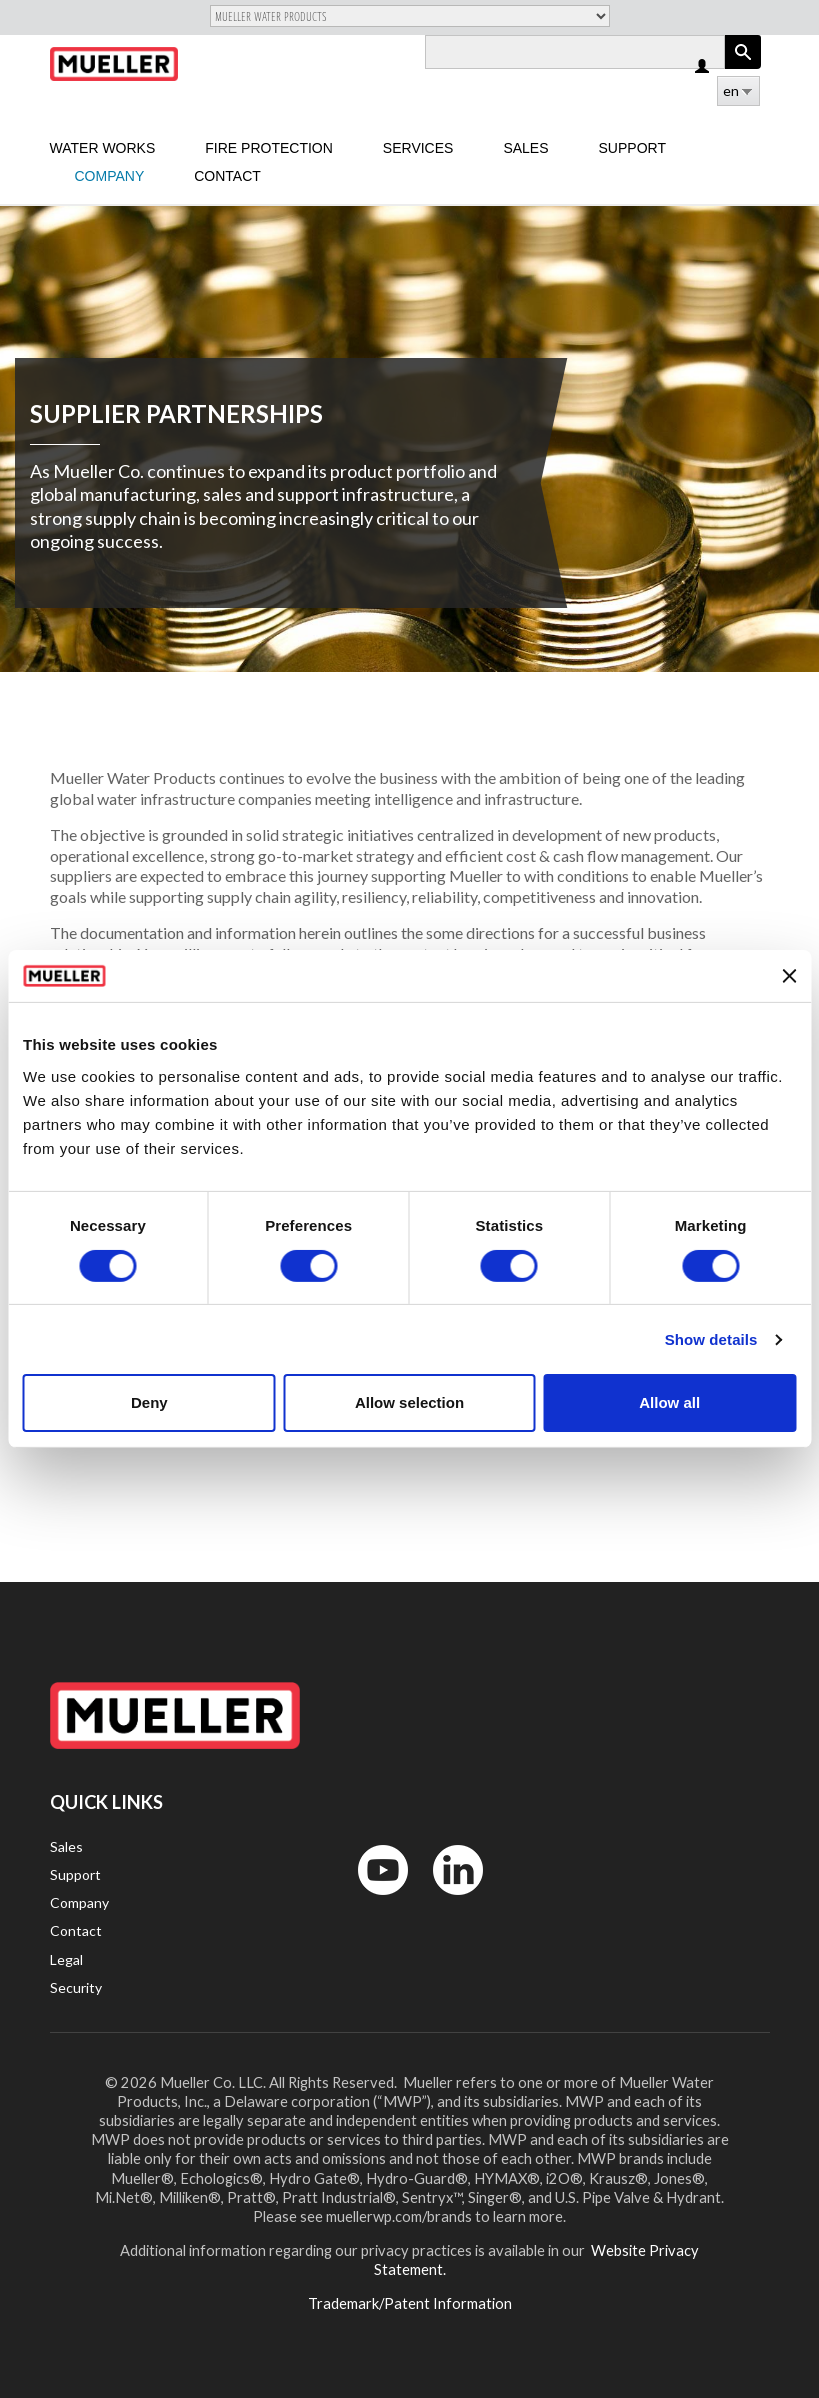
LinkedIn (448, 1899)
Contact (227, 176)
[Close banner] (789, 976)
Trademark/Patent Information (410, 2303)
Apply (743, 68)
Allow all (669, 1402)
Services (418, 148)
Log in (703, 67)
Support (632, 148)
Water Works (103, 148)
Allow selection (409, 1402)
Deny (149, 1402)
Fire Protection (269, 148)
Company (110, 176)
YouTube (372, 1899)
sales (525, 148)
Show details (711, 1339)
